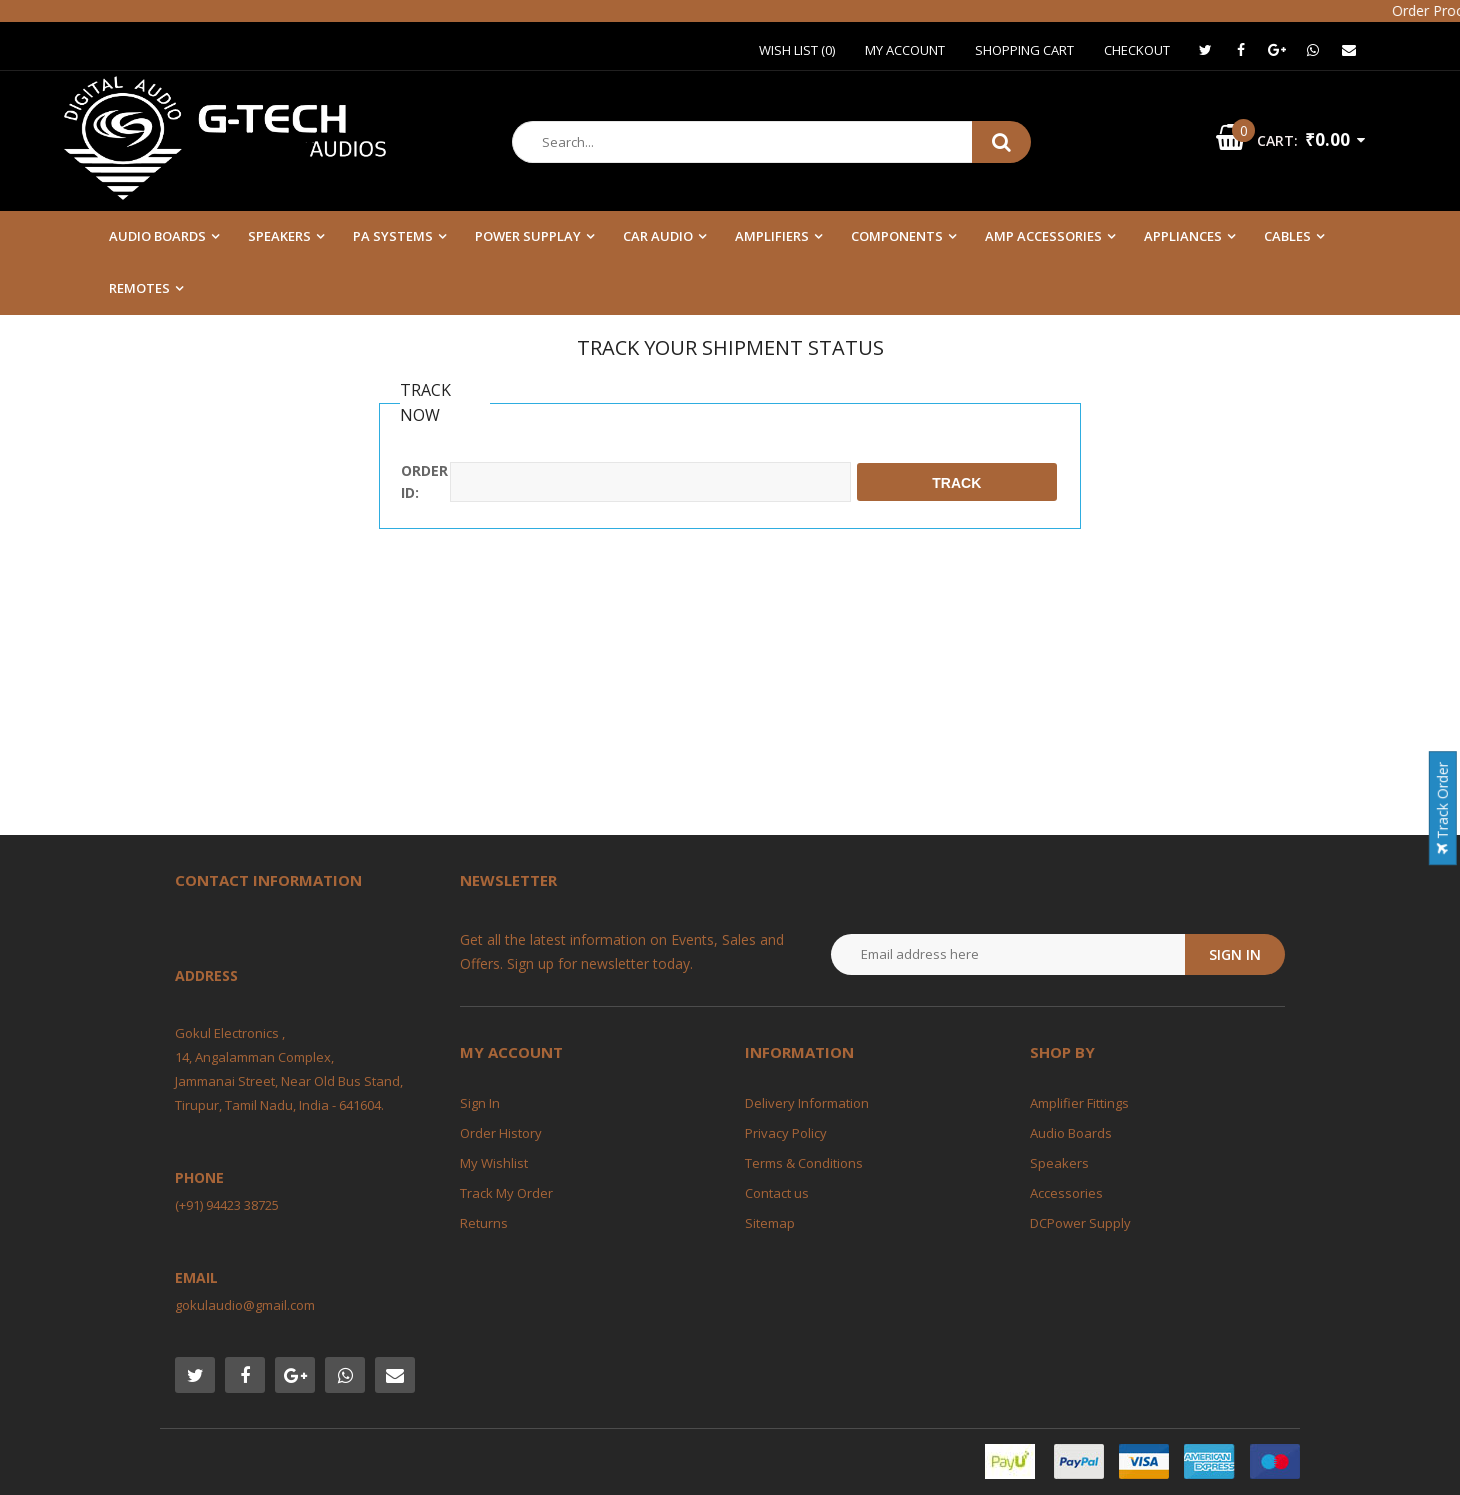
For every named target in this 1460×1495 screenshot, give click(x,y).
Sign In (480, 1103)
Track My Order (506, 1193)
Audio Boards (1071, 1133)
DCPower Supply (1080, 1223)
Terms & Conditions (804, 1163)
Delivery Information (807, 1103)
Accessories (1066, 1193)
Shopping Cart (1024, 50)
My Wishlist (494, 1163)
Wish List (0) (797, 50)
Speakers (1059, 1163)
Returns (484, 1223)
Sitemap (770, 1223)
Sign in (1235, 954)
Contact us (777, 1193)
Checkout (1137, 50)
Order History (501, 1133)
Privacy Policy (786, 1133)
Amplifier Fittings (1079, 1103)
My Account (905, 50)
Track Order (1442, 808)
